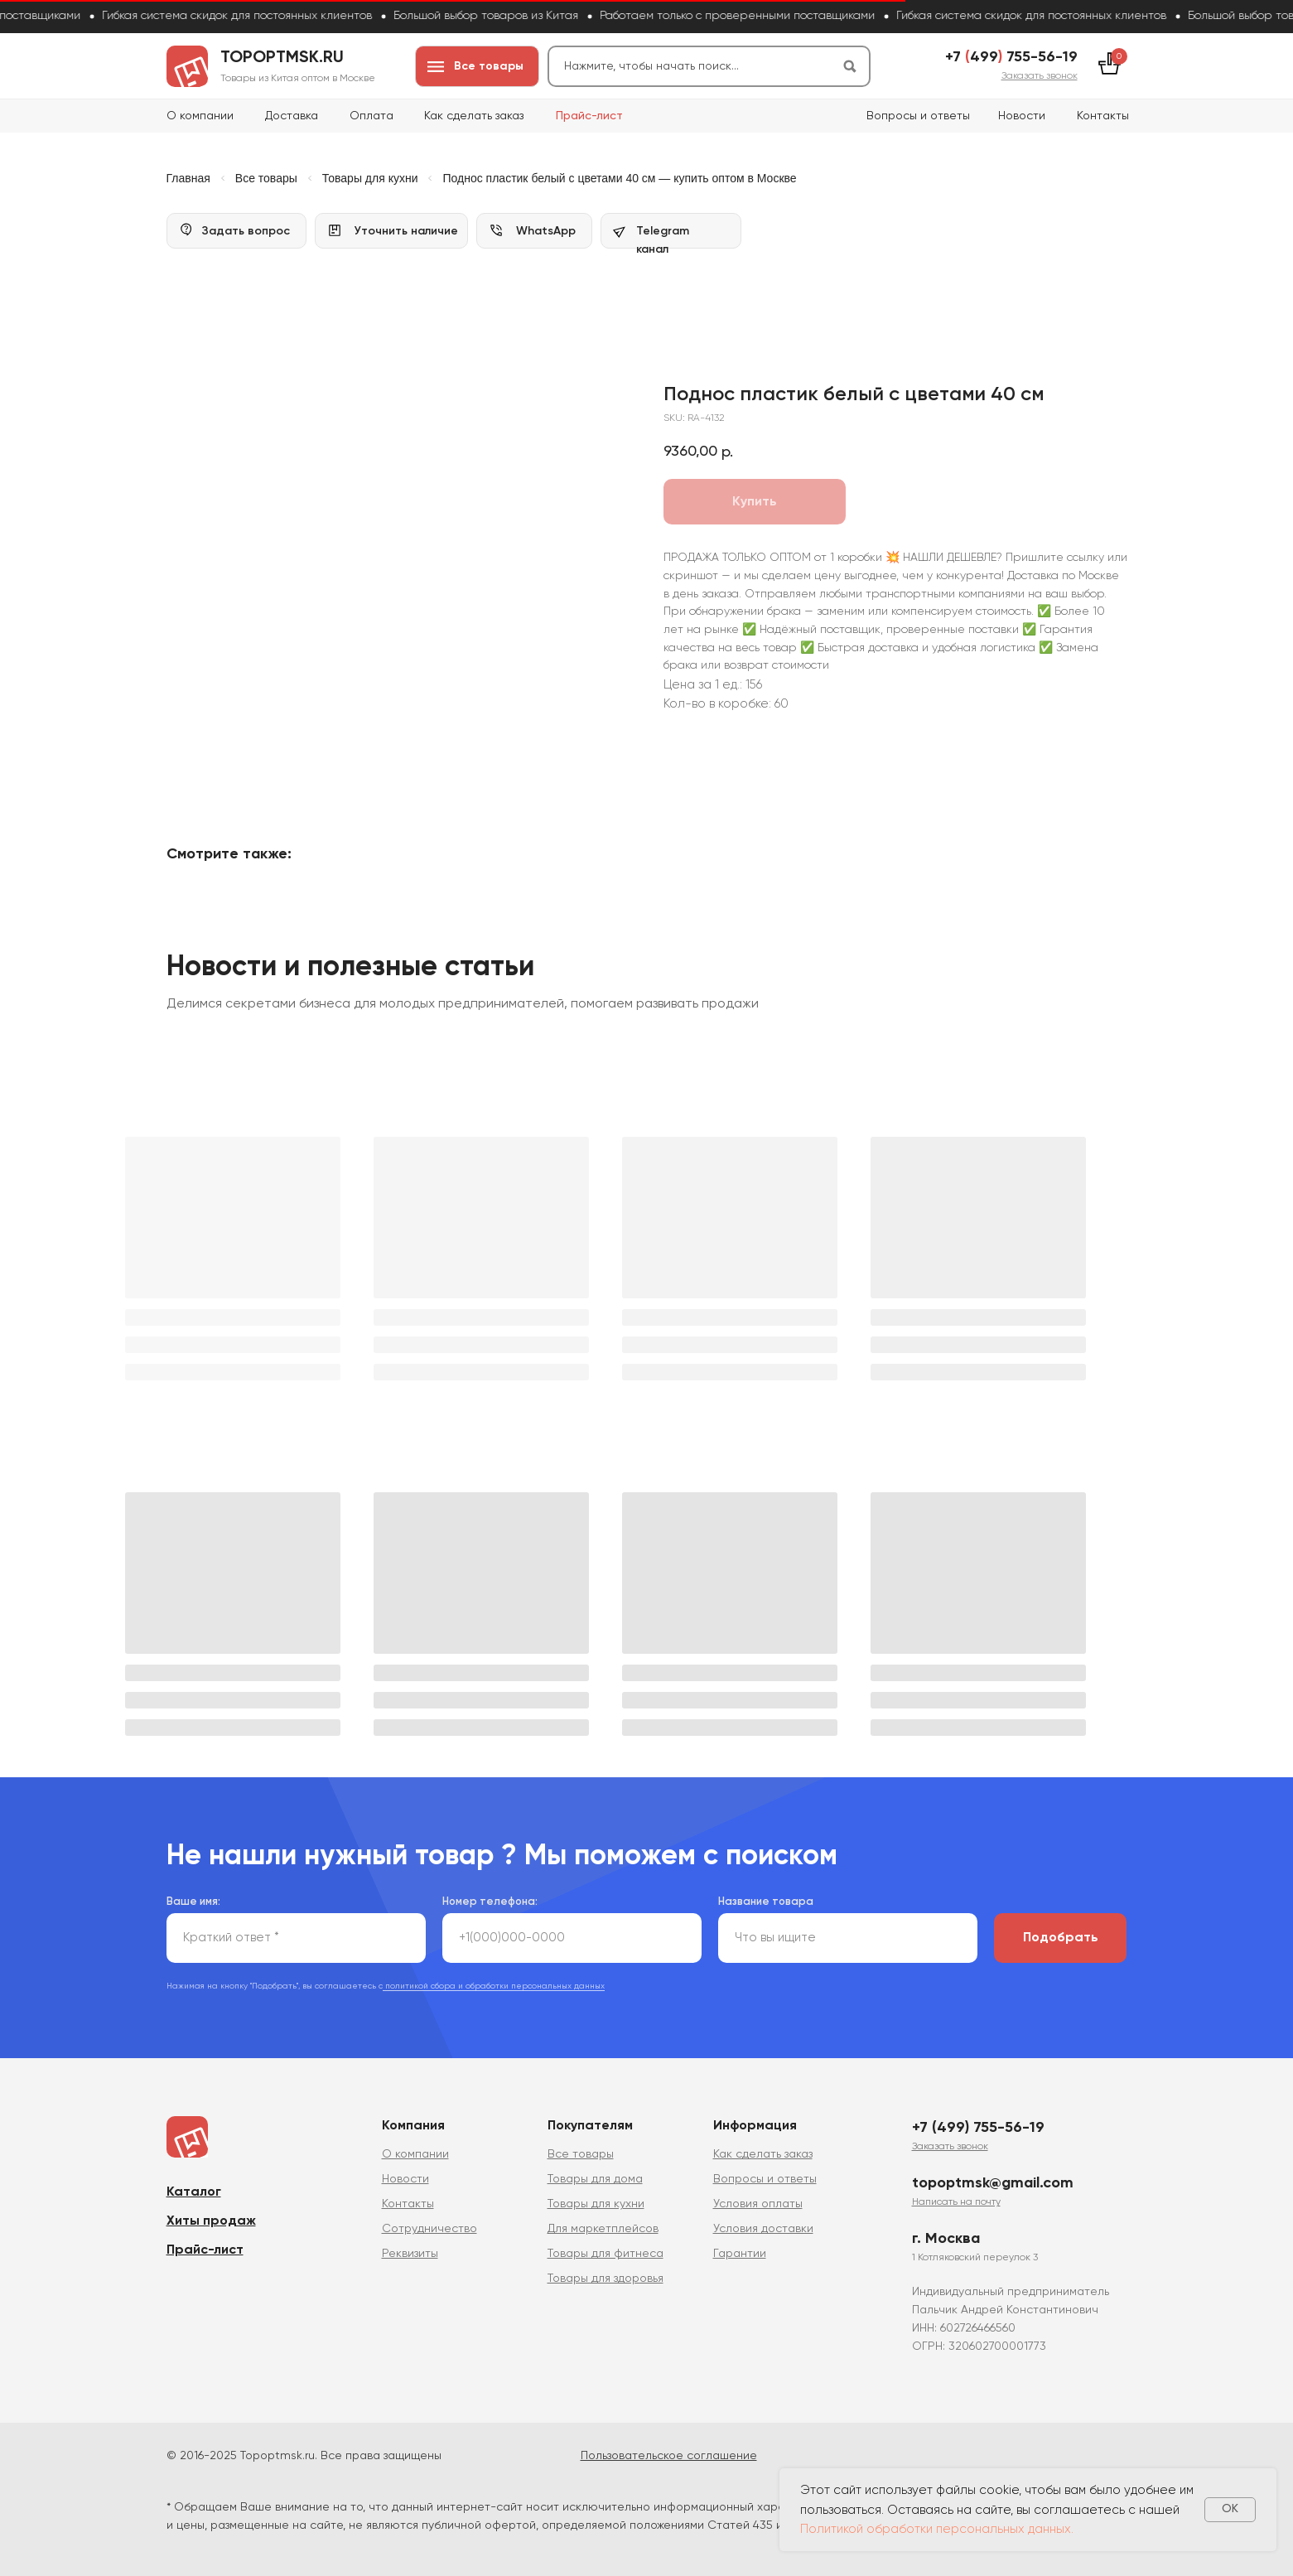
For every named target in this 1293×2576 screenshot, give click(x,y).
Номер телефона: (490, 1897)
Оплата (371, 116)
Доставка (291, 116)
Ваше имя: (193, 1897)
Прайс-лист (589, 116)
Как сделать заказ (473, 116)
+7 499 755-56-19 (1011, 57)
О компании (200, 116)
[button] (1039, 76)
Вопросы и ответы (918, 116)
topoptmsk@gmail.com (992, 2179)
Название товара (765, 1897)
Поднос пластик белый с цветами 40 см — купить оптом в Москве (619, 178)
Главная (188, 178)
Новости (1021, 116)
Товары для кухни (370, 178)
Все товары (266, 178)
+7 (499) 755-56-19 (978, 2123)
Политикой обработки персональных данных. (936, 2529)
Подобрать (1060, 1933)
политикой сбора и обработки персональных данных (494, 1982)
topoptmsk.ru (282, 58)
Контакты (1103, 116)
